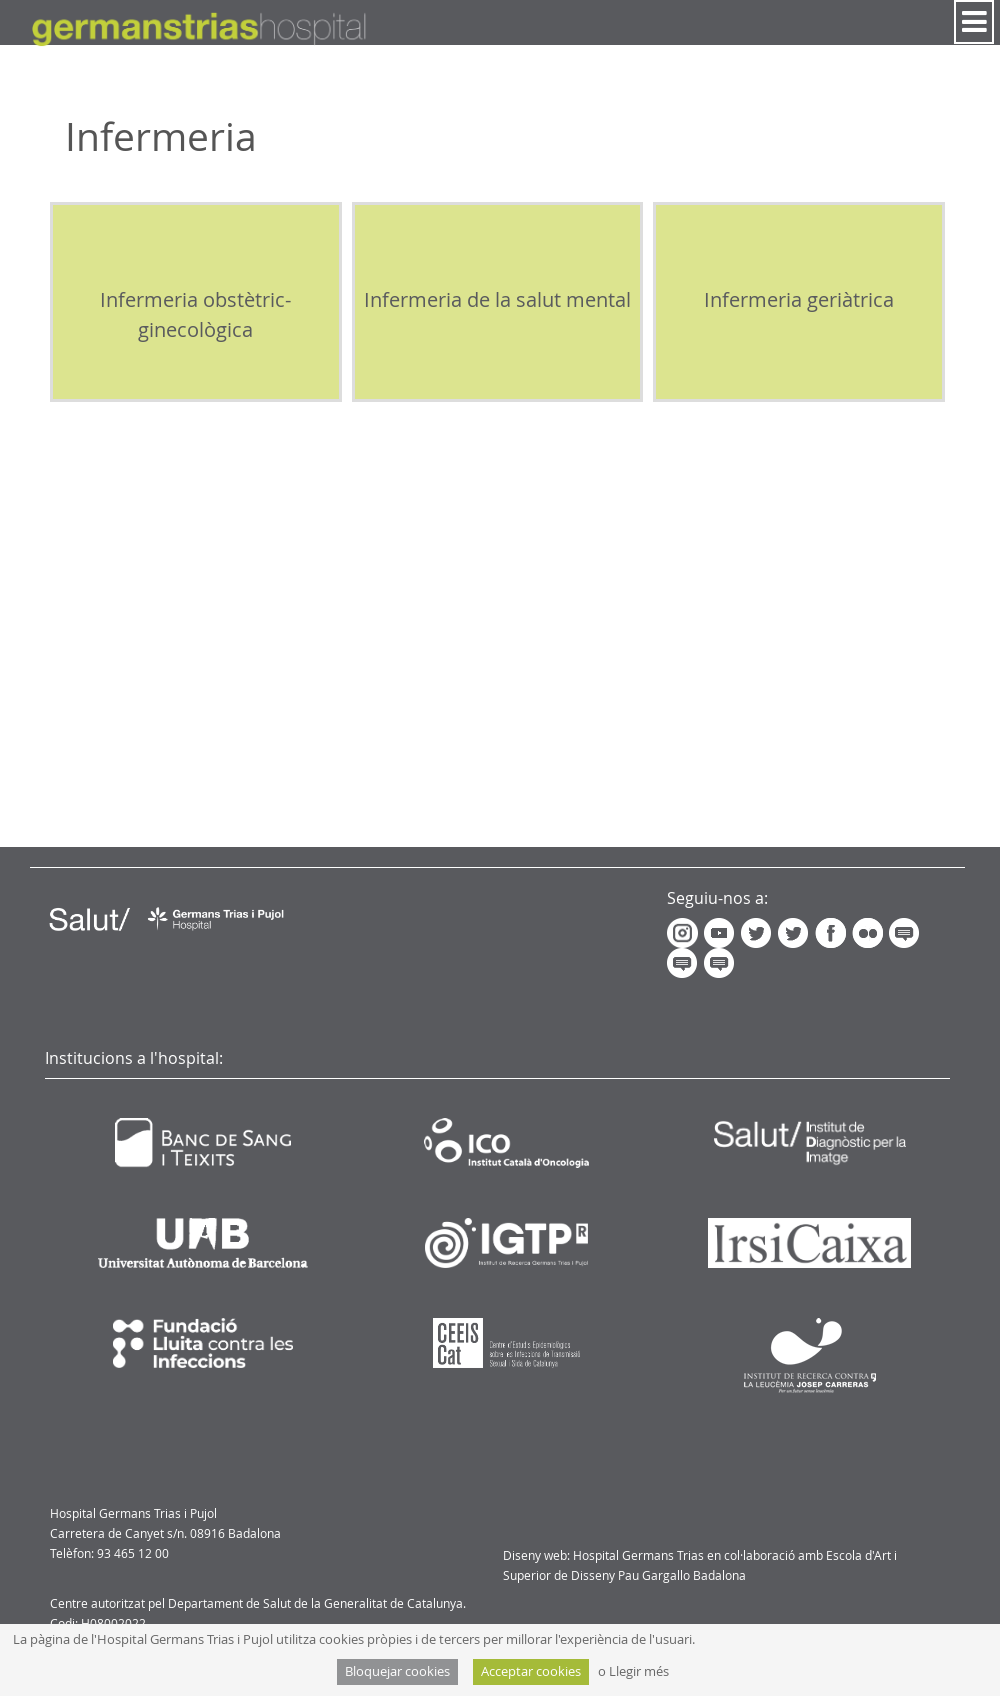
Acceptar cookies (531, 1671)
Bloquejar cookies (397, 1671)
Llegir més (639, 1671)
